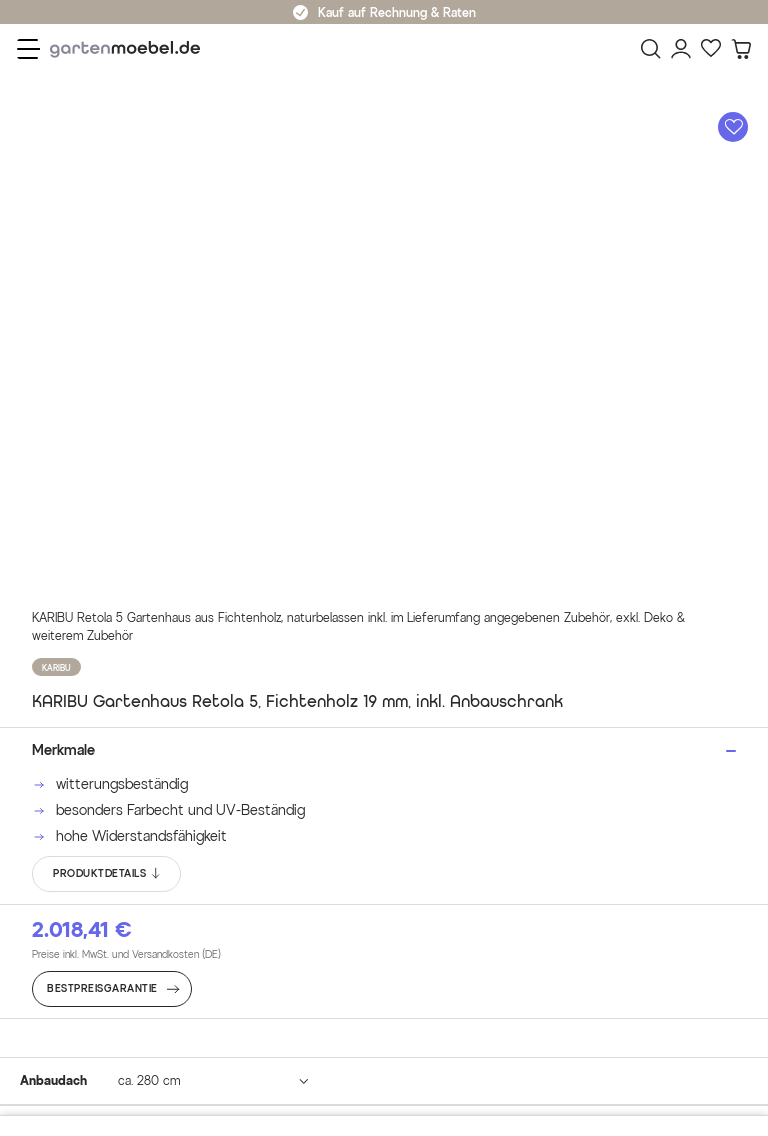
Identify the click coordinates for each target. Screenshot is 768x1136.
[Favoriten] (711, 49)
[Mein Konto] (681, 49)
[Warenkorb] (741, 49)
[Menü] (28, 49)
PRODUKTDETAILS (107, 874)
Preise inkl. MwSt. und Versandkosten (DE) (126, 954)
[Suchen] (651, 49)
